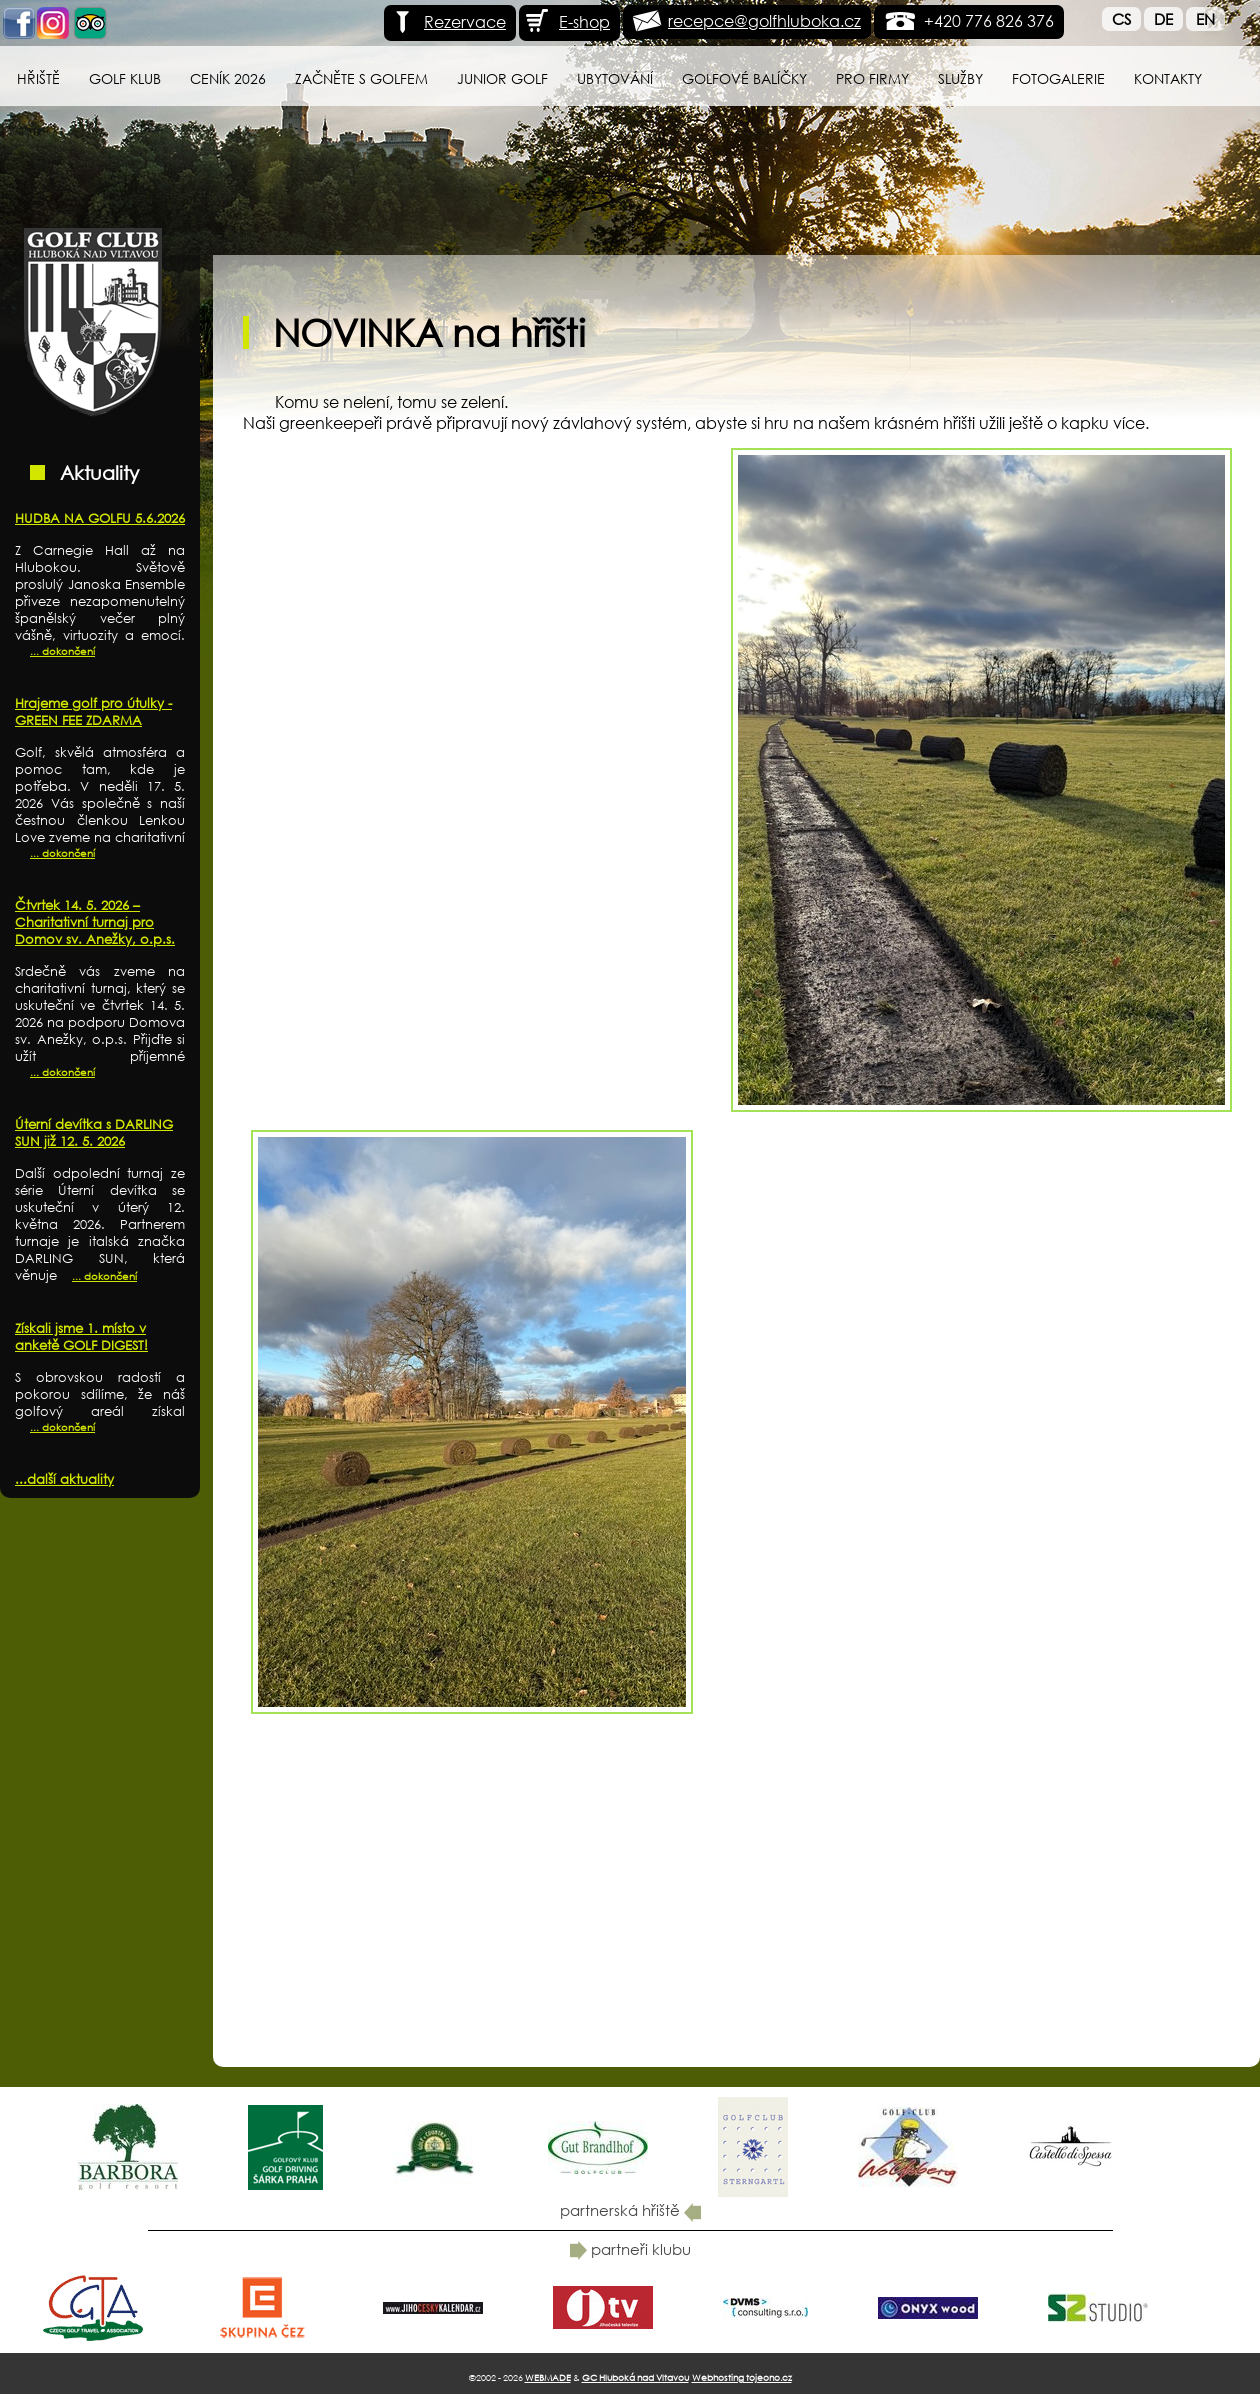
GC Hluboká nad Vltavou (635, 2377)
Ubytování (615, 78)
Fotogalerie (1058, 78)
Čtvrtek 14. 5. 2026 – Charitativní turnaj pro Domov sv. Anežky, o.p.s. (95, 922)
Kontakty (1168, 78)
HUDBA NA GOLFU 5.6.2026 (100, 518)
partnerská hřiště (630, 2210)
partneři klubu (630, 2249)
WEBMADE (548, 2377)
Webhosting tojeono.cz (742, 2377)
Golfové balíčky (744, 78)
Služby (960, 78)
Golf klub (125, 78)
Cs (1121, 19)
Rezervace (447, 21)
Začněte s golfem (361, 78)
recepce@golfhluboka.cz (764, 20)
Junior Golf (502, 78)
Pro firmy (872, 78)
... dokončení (62, 651)
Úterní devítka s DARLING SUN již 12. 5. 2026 (94, 1133)
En (1205, 19)
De (1163, 19)
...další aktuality (64, 1479)
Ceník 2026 (228, 78)
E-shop (567, 21)
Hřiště (38, 78)
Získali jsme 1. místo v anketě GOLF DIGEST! (81, 1337)
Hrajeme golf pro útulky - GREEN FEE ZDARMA (93, 712)
